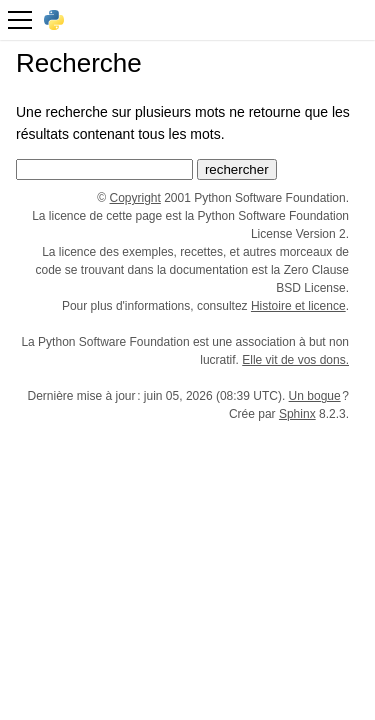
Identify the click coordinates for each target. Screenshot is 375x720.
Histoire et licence (298, 306)
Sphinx (297, 414)
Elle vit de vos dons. (295, 360)
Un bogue (315, 396)
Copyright (135, 198)
